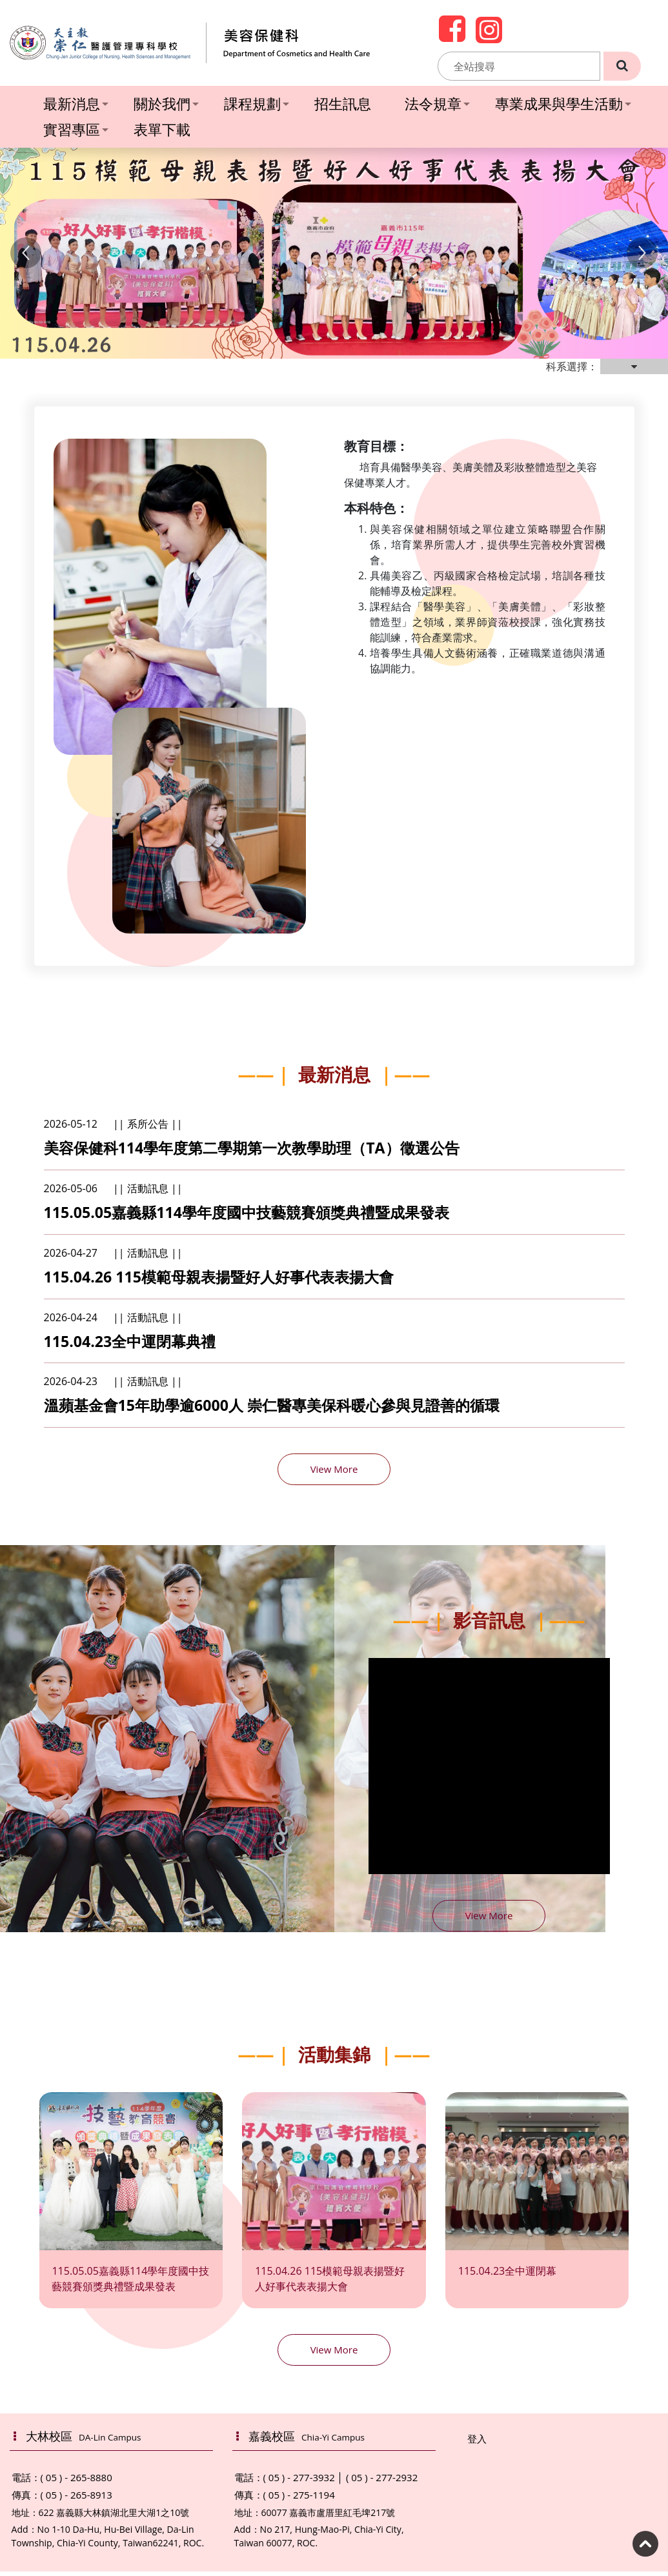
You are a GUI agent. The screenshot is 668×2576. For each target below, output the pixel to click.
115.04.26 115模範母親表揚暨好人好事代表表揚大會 (226, 1279)
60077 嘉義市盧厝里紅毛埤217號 (328, 2517)
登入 (477, 2443)
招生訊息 (342, 103)
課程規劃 (256, 103)
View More (334, 1473)
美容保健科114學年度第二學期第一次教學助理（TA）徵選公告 (261, 1148)
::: (430, 66)
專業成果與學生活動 (563, 103)
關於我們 (166, 103)
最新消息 (75, 103)
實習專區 (75, 129)
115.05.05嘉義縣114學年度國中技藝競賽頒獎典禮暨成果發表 (255, 1213)
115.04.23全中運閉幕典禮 (133, 1344)
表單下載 (162, 129)
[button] (25, 252)
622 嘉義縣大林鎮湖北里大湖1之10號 (114, 2517)
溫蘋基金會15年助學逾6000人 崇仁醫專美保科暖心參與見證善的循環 (282, 1409)
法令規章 (437, 103)
